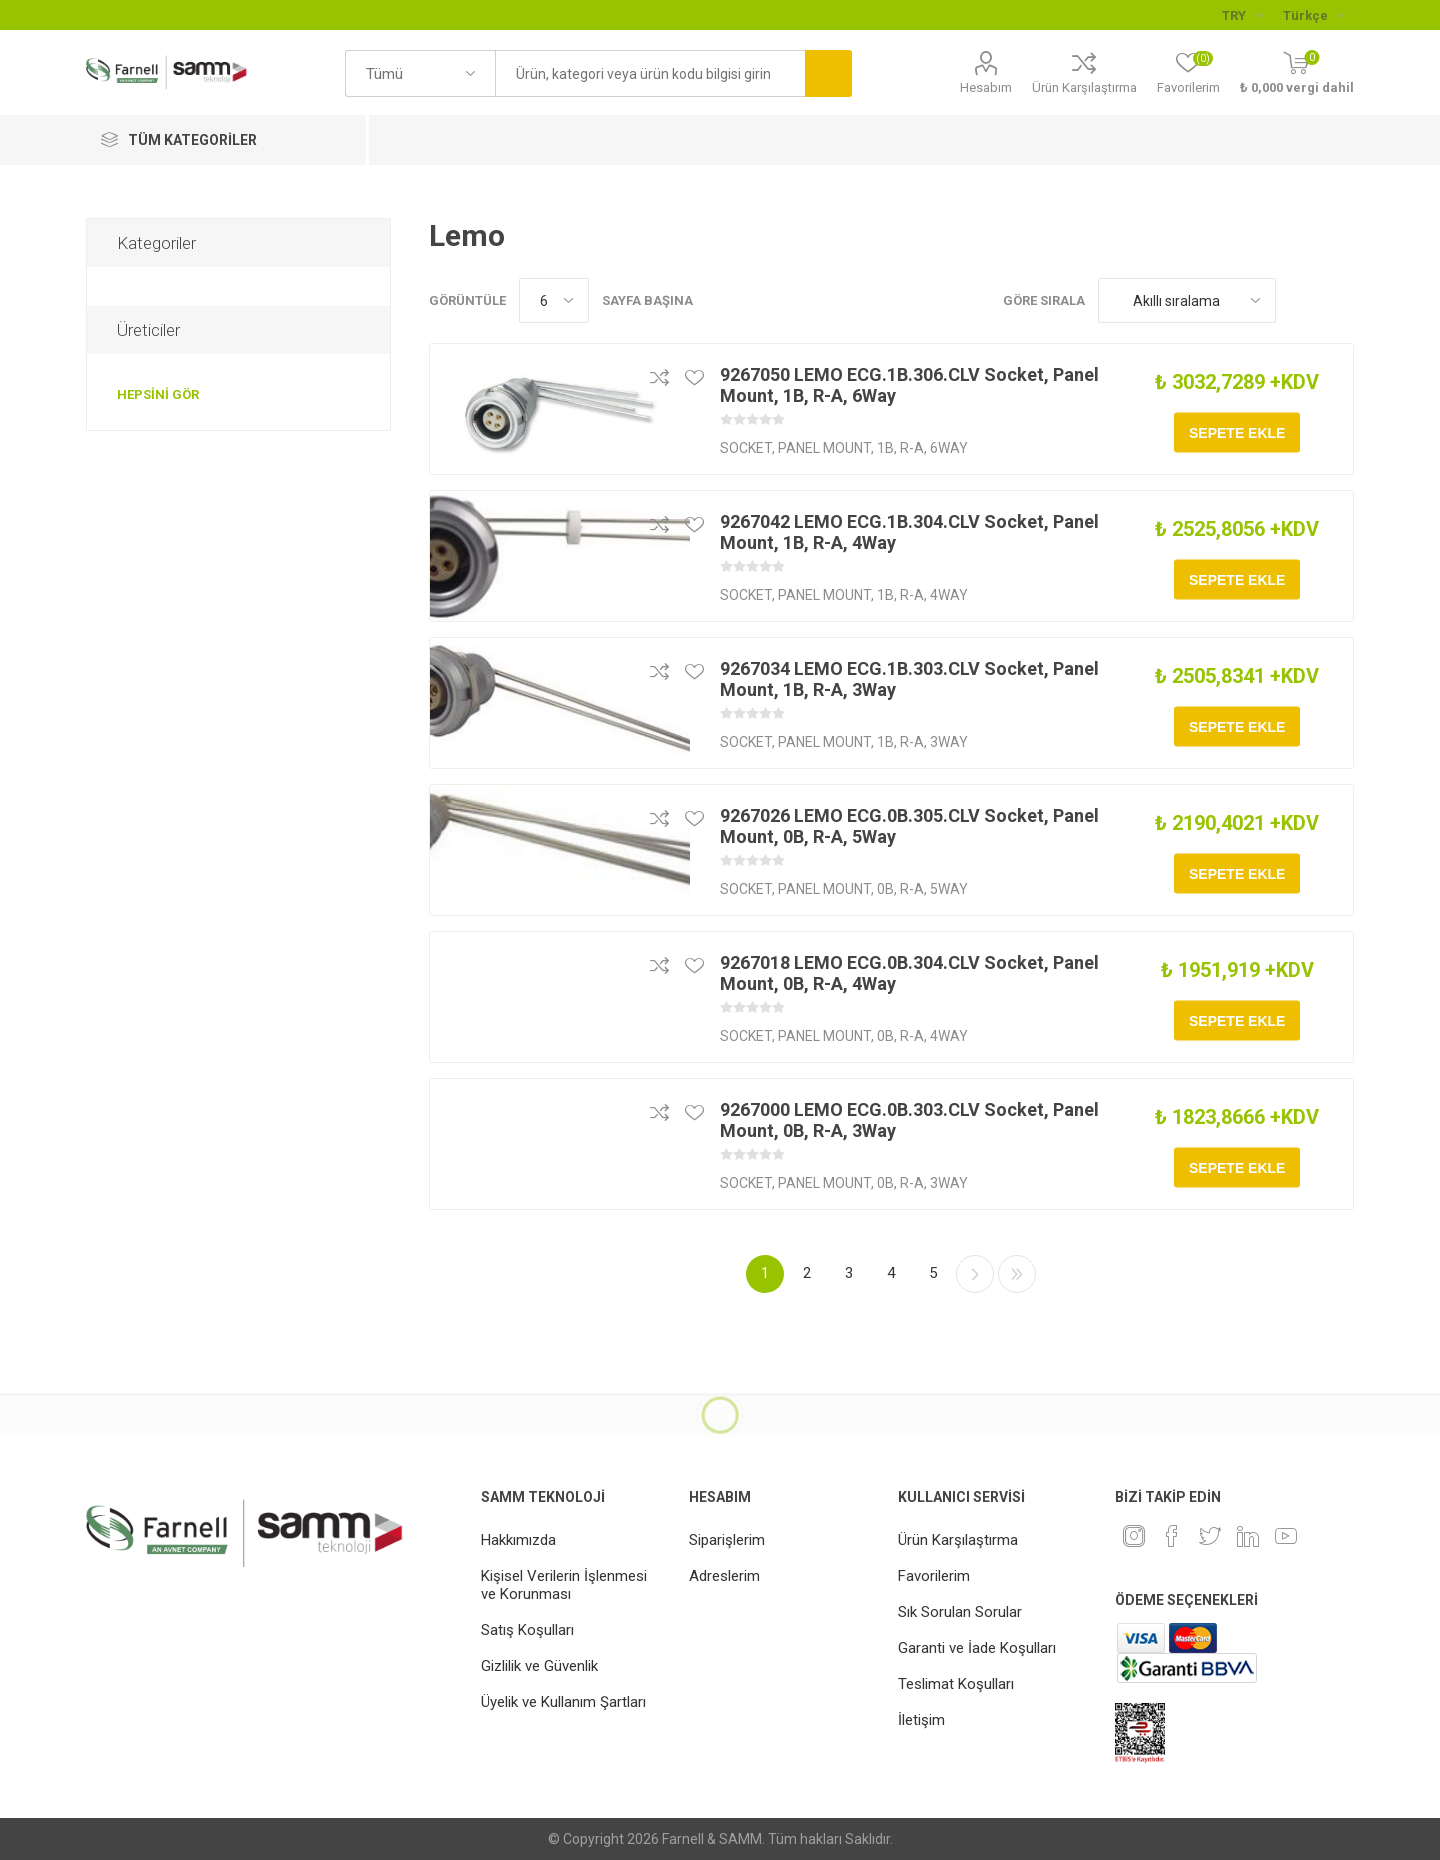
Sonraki (975, 1274)
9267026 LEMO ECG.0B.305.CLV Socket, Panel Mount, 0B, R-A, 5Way (909, 826)
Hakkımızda (518, 1540)
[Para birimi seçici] (1242, 15)
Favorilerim (934, 1576)
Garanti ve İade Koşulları (977, 1648)
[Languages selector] (1313, 15)
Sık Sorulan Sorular (960, 1612)
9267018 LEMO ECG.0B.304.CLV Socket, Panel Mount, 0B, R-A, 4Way (909, 973)
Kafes (1301, 300)
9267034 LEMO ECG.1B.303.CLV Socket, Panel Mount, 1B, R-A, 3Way (909, 679)
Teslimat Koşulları (956, 1684)
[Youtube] (1286, 1536)
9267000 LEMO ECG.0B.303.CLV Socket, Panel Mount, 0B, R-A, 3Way (909, 1120)
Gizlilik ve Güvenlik (539, 1666)
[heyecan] (1210, 1536)
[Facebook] (1172, 1536)
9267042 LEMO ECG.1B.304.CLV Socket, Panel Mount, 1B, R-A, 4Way (909, 532)
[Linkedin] (1248, 1536)
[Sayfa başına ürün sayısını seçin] (554, 300)
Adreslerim (724, 1576)
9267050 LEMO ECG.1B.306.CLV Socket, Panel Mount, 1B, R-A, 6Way (909, 385)
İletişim (921, 1720)
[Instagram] (1134, 1536)
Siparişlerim (727, 1540)
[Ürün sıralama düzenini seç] (1187, 300)
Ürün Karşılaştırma (1084, 87)
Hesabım (986, 87)
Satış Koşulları (527, 1630)
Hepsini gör (158, 394)
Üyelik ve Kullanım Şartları (563, 1702)
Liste (1339, 300)
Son (1017, 1274)
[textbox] (650, 73)
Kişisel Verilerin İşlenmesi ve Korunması (564, 1585)
